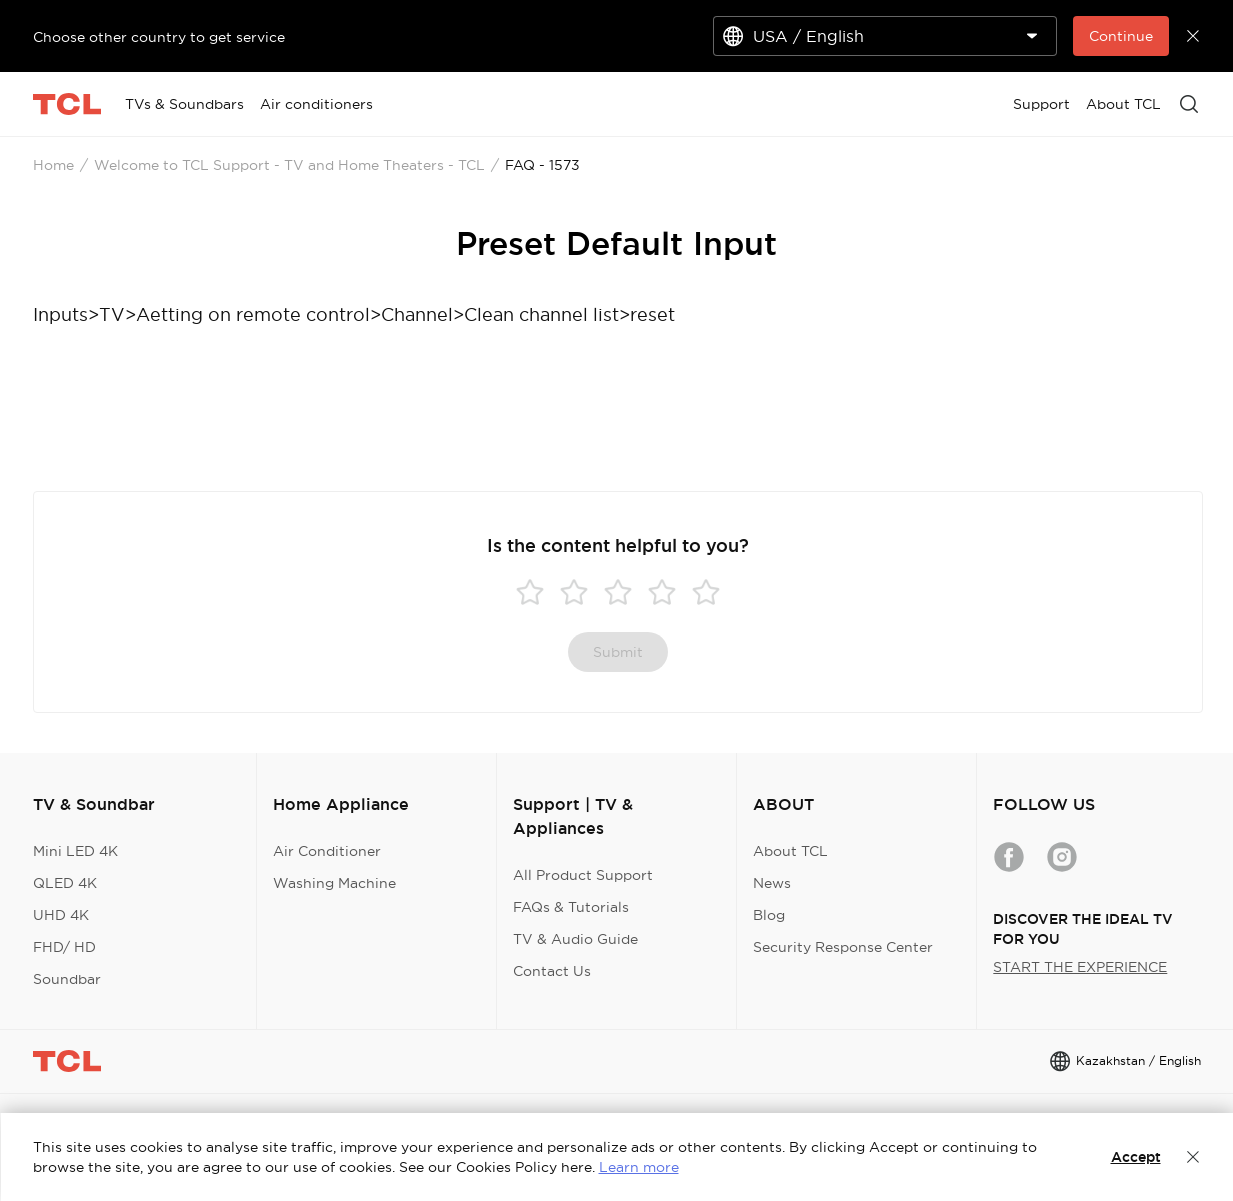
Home (53, 165)
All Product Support (583, 875)
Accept (1136, 1157)
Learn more (639, 1167)
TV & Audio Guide (575, 939)
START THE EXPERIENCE (1080, 967)
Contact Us (552, 971)
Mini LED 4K (75, 851)
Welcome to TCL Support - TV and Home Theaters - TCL (289, 165)
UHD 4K (61, 915)
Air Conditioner (327, 851)
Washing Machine (334, 883)
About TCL (790, 851)
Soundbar (67, 979)
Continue (1121, 36)
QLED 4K (65, 883)
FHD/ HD (64, 947)
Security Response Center (843, 947)
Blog (769, 915)
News (772, 883)
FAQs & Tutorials (571, 907)
